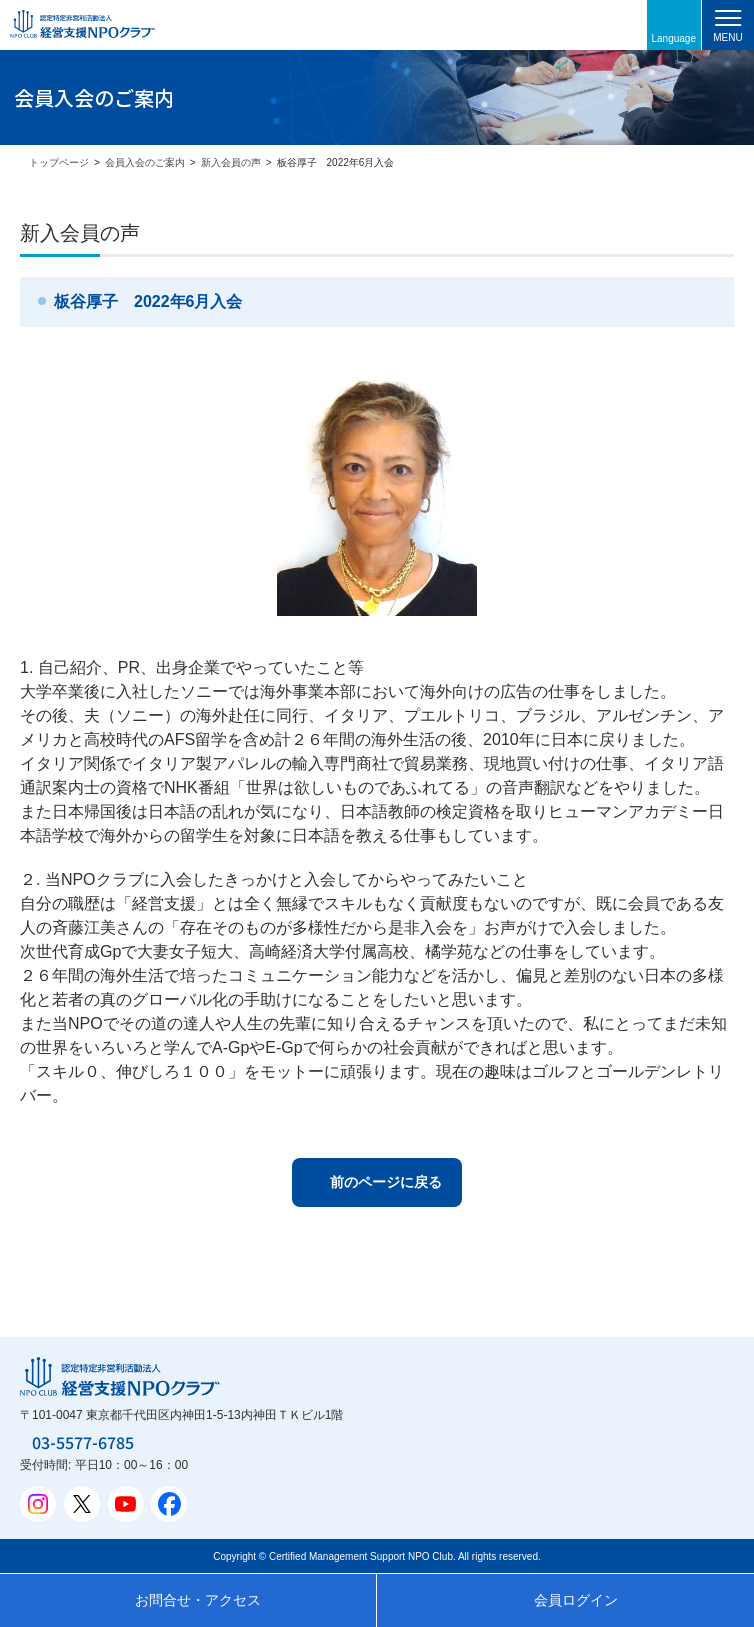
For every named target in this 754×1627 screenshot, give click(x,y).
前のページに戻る (386, 1182)
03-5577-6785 (83, 1442)
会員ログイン (576, 1600)
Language (674, 38)
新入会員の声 (231, 162)
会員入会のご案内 (145, 162)
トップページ (59, 162)
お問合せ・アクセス (198, 1600)
